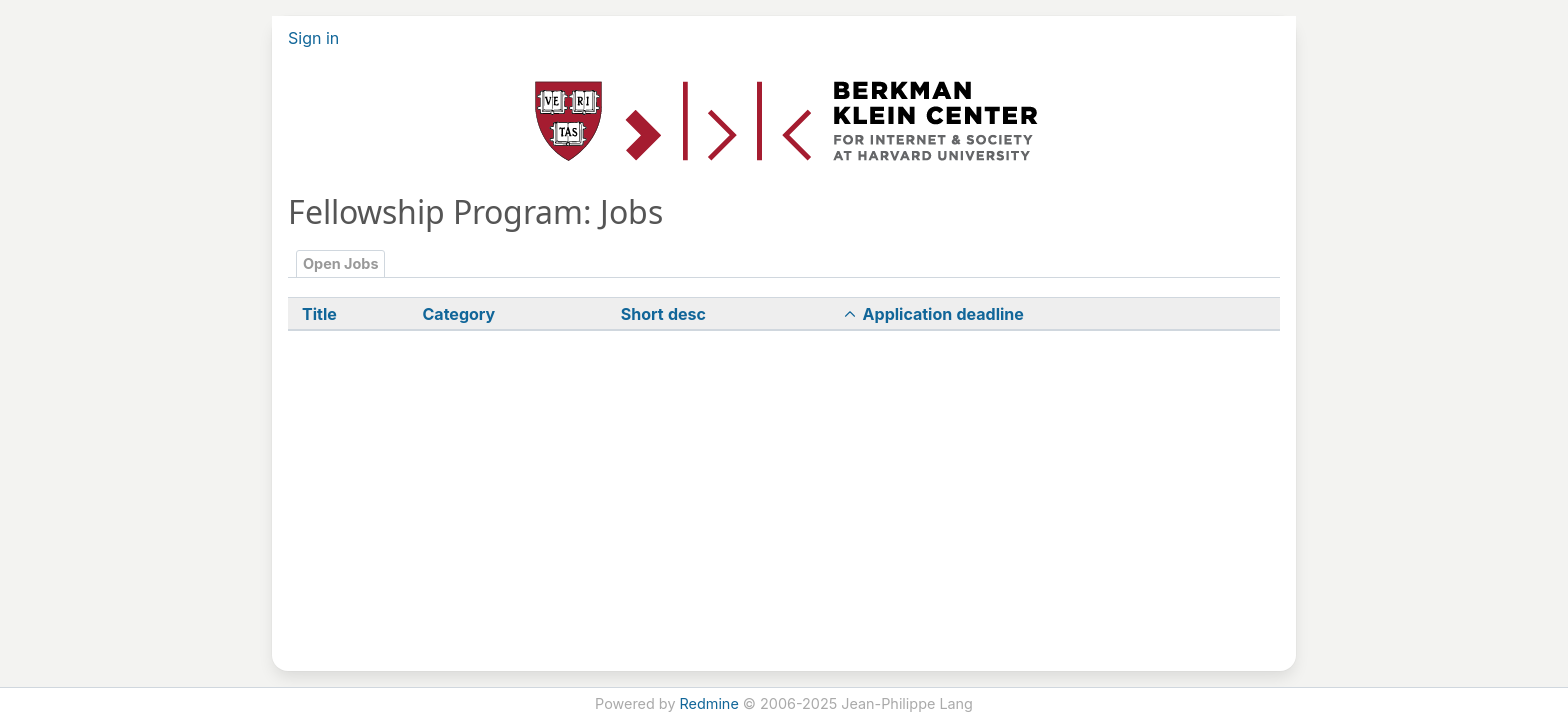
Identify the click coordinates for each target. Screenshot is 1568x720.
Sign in (313, 38)
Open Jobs (340, 263)
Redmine (709, 703)
